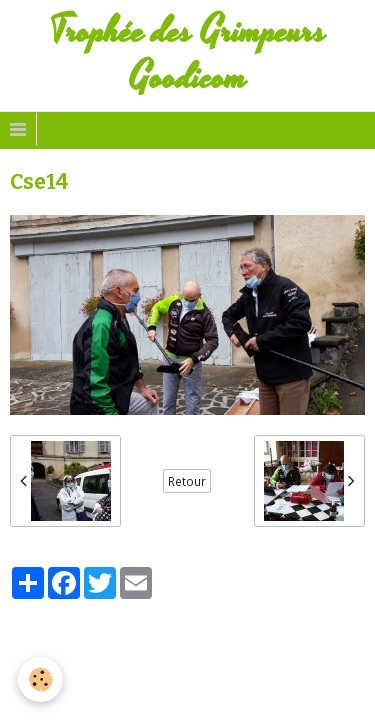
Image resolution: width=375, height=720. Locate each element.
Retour (187, 481)
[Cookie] (40, 679)
